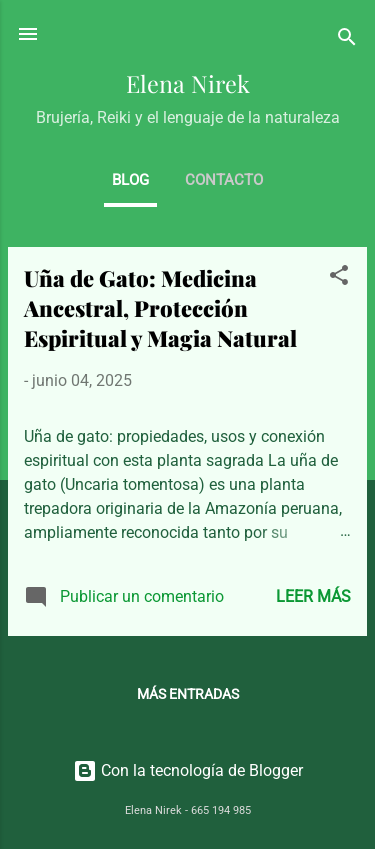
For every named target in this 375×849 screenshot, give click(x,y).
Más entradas (188, 694)
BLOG (130, 180)
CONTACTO (224, 180)
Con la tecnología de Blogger (188, 770)
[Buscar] (347, 40)
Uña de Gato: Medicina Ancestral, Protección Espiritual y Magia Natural (160, 308)
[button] (339, 278)
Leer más (313, 596)
